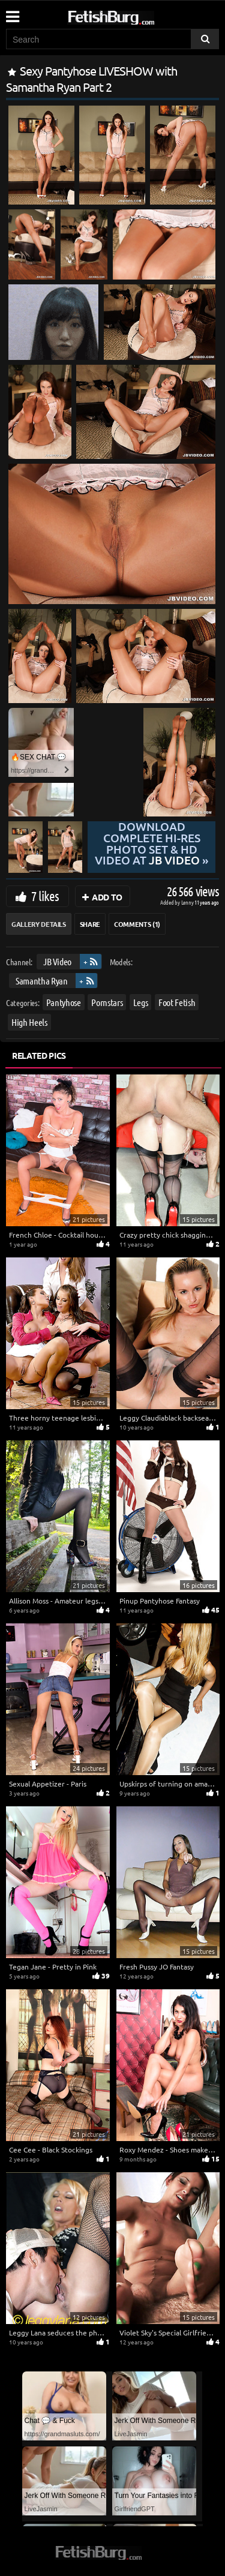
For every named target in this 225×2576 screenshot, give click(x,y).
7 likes (45, 895)
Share (90, 924)
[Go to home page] (133, 15)
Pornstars (106, 1002)
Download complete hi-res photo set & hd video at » (151, 843)
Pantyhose (63, 1002)
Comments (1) (137, 924)
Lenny (188, 901)
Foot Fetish (176, 1002)
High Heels (29, 1022)
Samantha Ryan (41, 980)
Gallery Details (38, 924)
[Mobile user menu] (12, 13)
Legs (140, 1002)
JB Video (57, 961)
